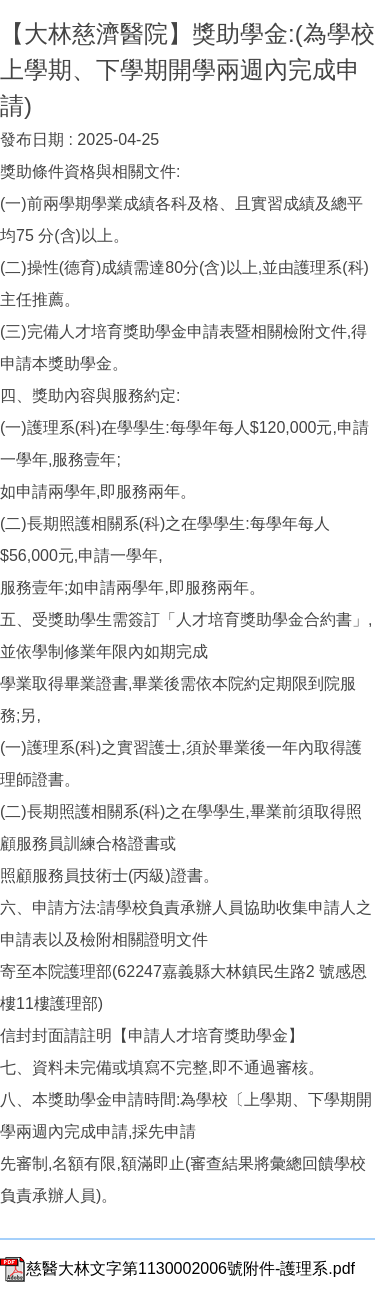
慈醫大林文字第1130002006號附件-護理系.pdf (177, 1268)
